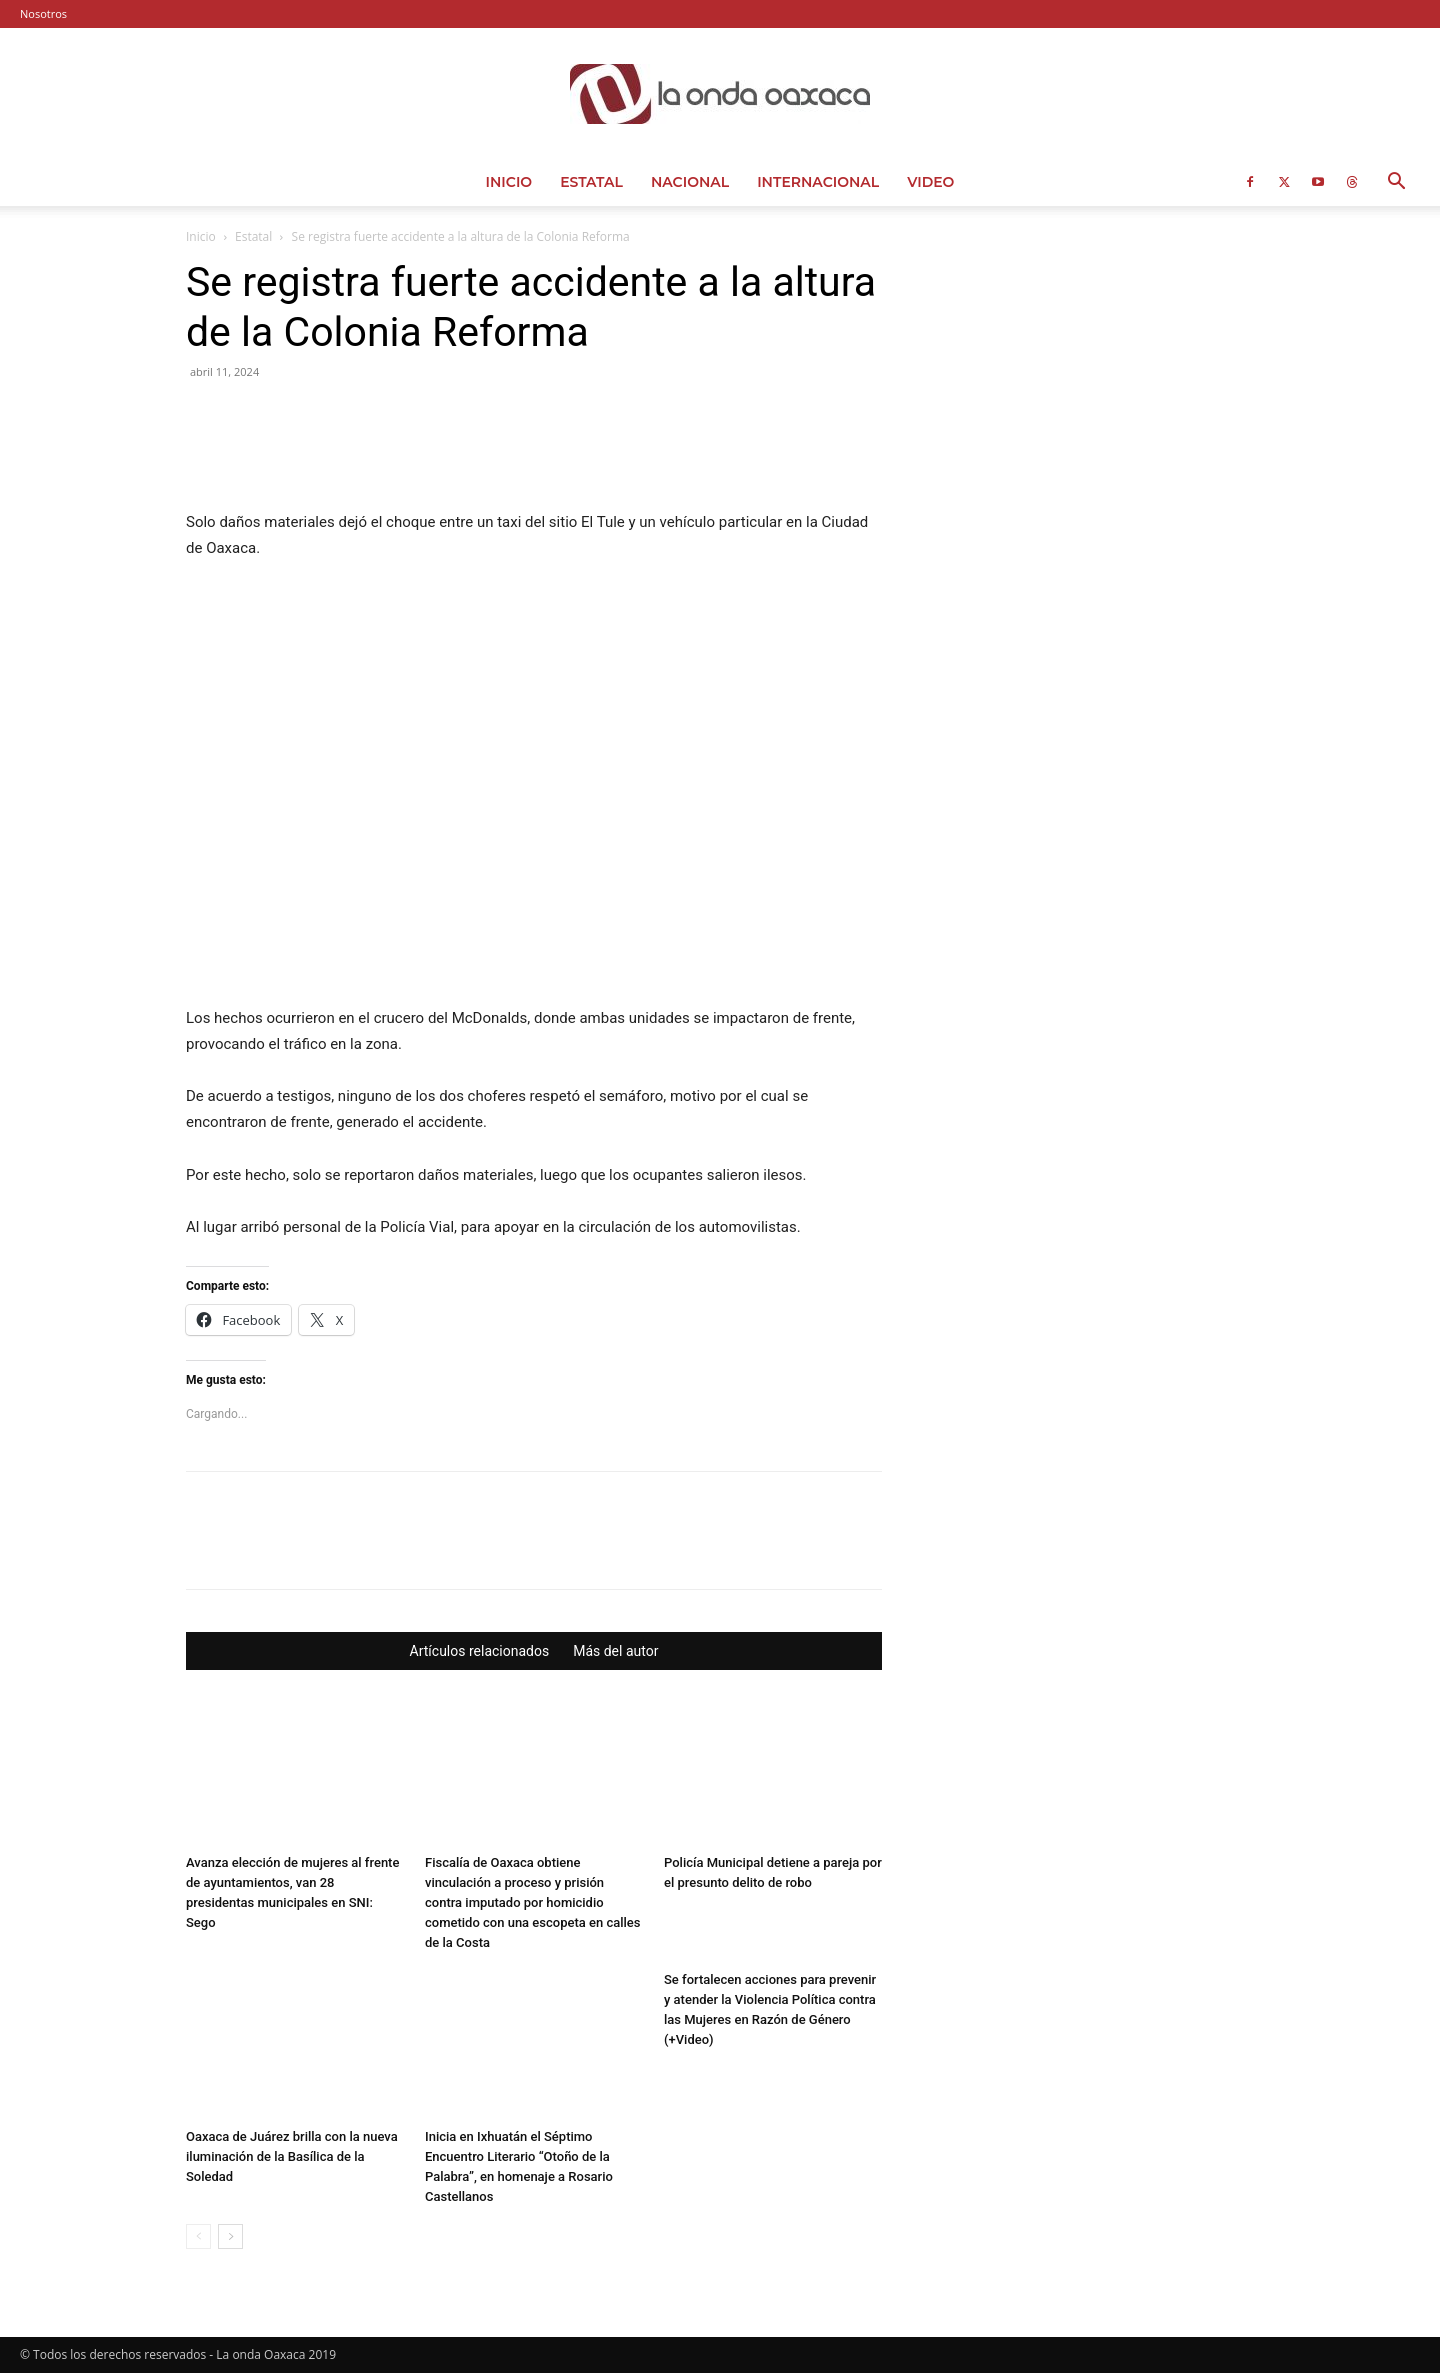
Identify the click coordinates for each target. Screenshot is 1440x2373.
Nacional (690, 182)
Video (930, 182)
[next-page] (230, 2236)
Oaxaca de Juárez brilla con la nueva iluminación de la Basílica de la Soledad (292, 2156)
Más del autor (615, 1651)
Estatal (591, 182)
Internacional (818, 182)
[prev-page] (198, 2236)
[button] (1396, 183)
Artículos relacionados (480, 1651)
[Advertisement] (1092, 382)
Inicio (509, 182)
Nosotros (43, 13)
